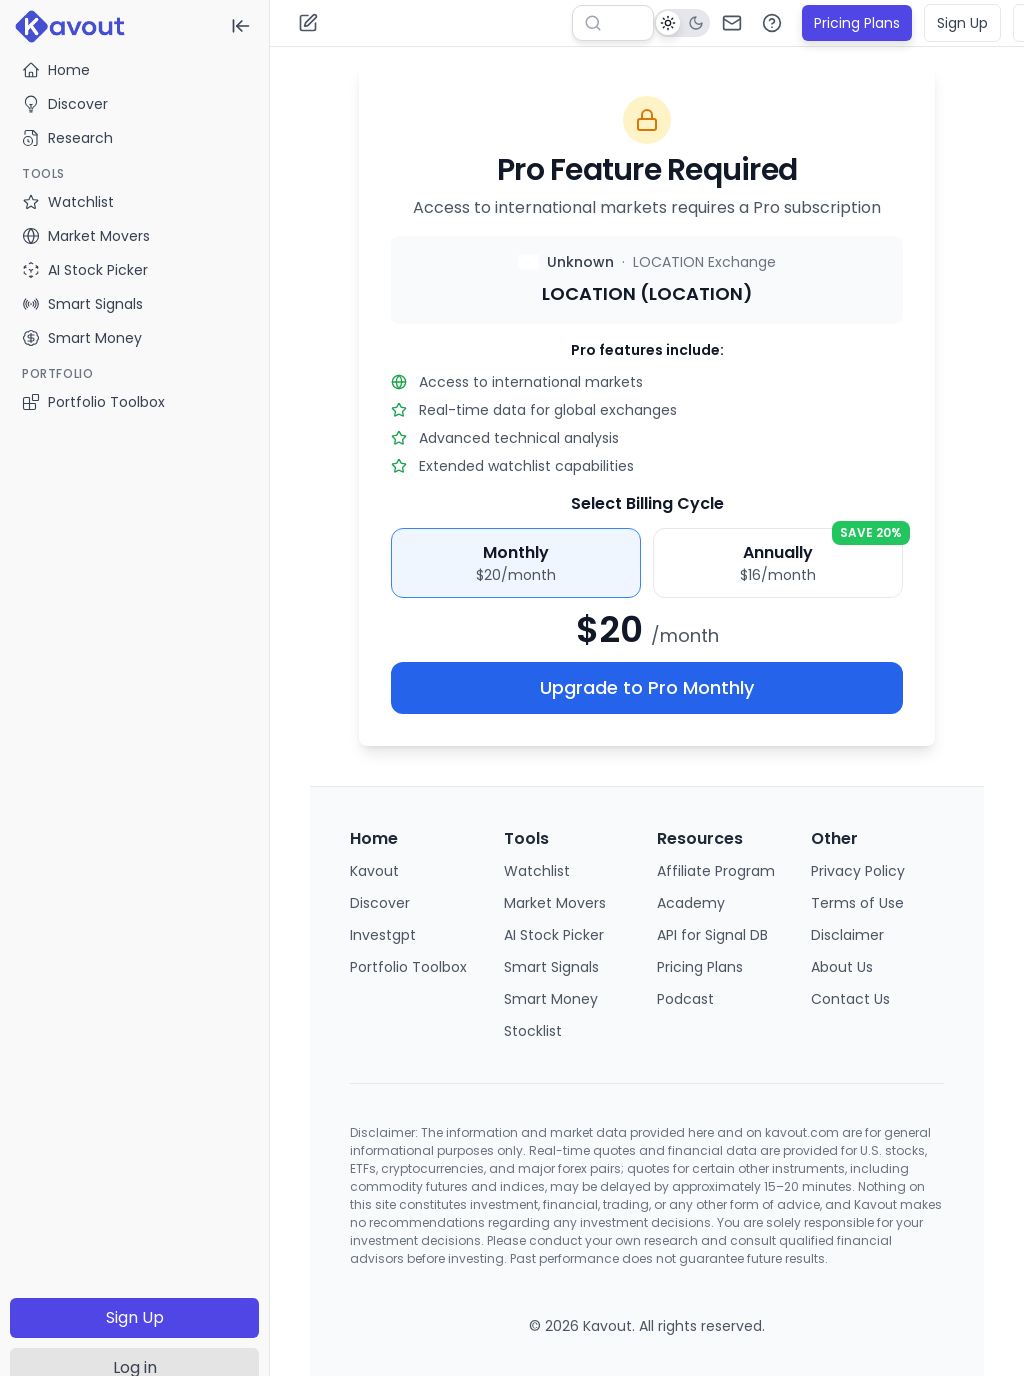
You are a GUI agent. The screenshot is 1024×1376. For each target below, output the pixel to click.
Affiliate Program (716, 871)
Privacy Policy (858, 871)
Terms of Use (857, 903)
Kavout (374, 871)
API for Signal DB (712, 935)
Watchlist (537, 871)
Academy (691, 903)
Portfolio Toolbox (93, 402)
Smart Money (551, 999)
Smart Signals (551, 967)
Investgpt (383, 935)
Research (67, 138)
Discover (65, 104)
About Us (842, 967)
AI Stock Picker (554, 935)
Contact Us (850, 999)
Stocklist (533, 1031)
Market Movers (555, 903)
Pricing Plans (857, 23)
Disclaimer (847, 935)
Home (56, 70)
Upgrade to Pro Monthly (647, 687)
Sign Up (135, 1317)
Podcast (685, 999)
